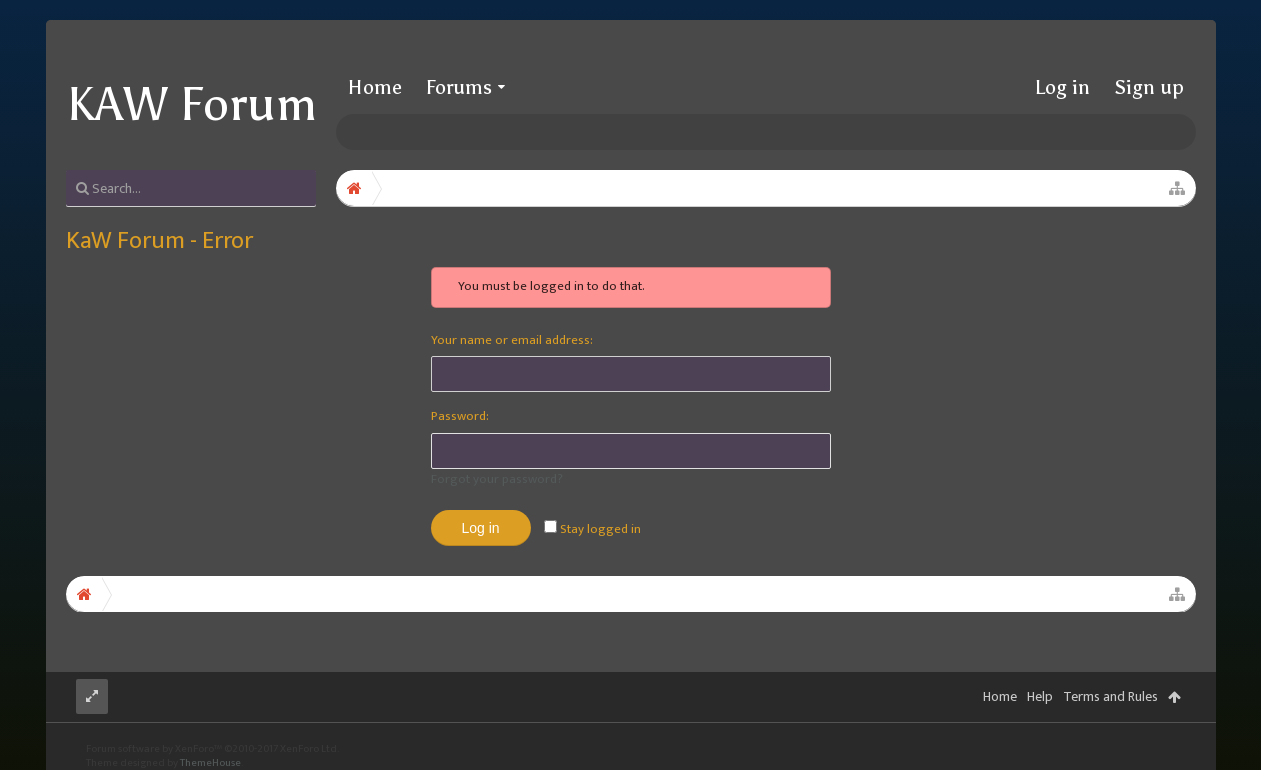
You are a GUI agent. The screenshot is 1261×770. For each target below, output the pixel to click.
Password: (460, 416)
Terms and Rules (1110, 696)
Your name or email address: (512, 340)
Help (1040, 696)
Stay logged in (592, 529)
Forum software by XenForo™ (212, 749)
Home (375, 87)
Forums (459, 87)
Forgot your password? (497, 479)
